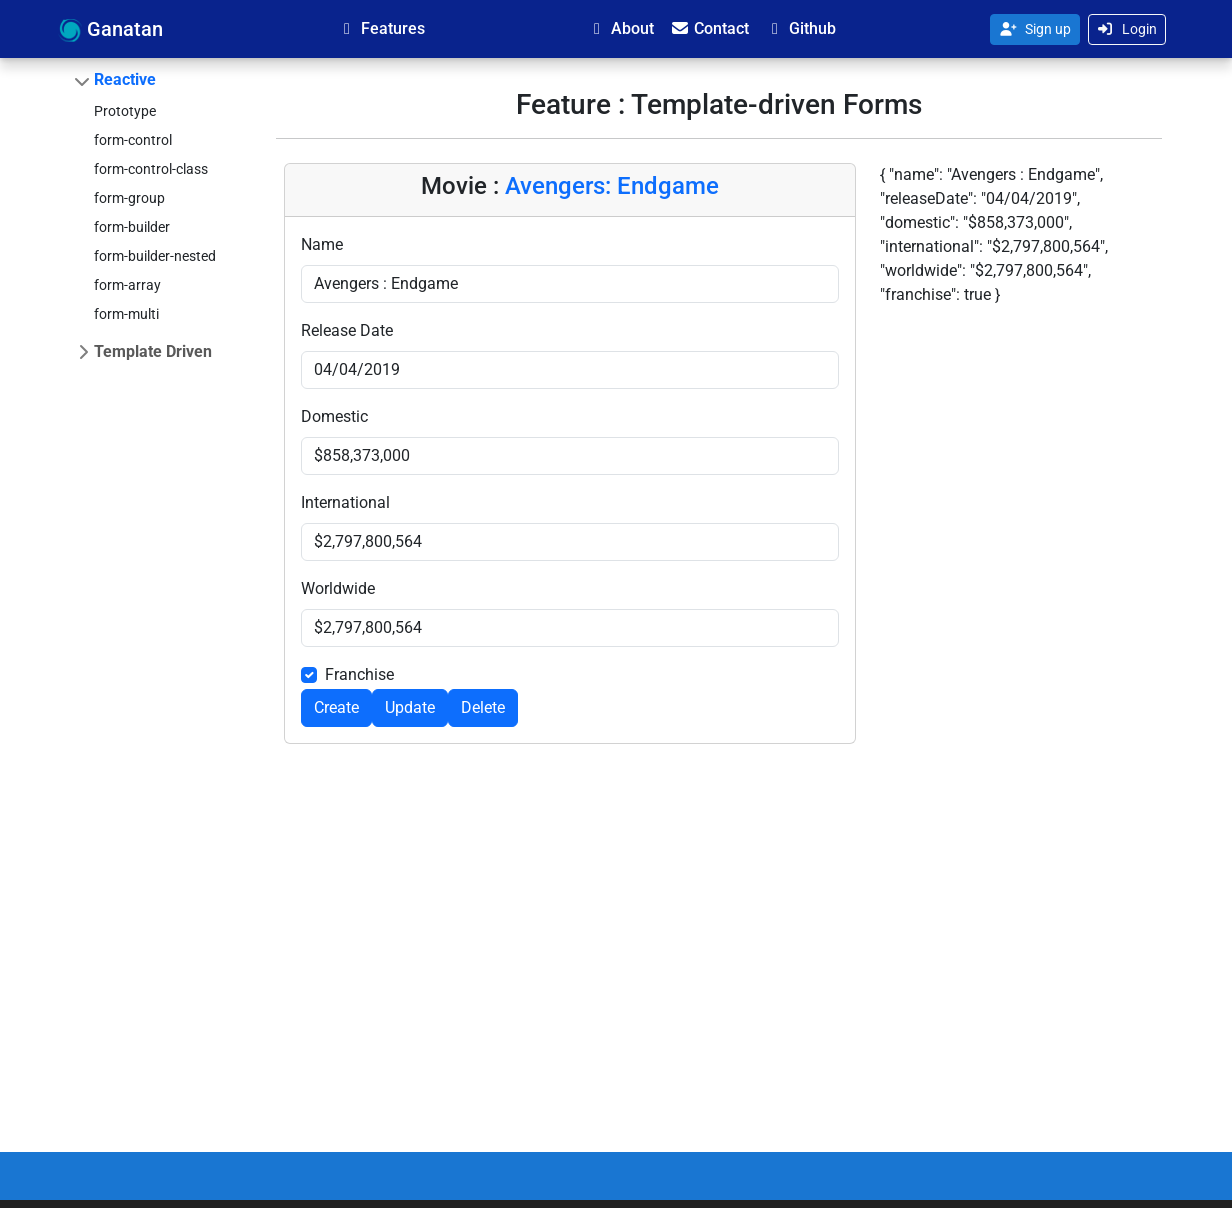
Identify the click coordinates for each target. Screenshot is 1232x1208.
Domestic (334, 416)
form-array (127, 285)
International (345, 502)
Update (410, 707)
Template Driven (153, 351)
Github (800, 28)
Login (1127, 29)
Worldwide (338, 588)
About (620, 28)
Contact (709, 28)
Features (381, 28)
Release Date (347, 330)
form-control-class (151, 169)
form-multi (126, 314)
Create (336, 707)
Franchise (359, 674)
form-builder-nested (155, 256)
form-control (133, 140)
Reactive (125, 79)
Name (322, 244)
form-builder (132, 227)
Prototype (125, 111)
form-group (129, 198)
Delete (483, 707)
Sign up (1035, 29)
